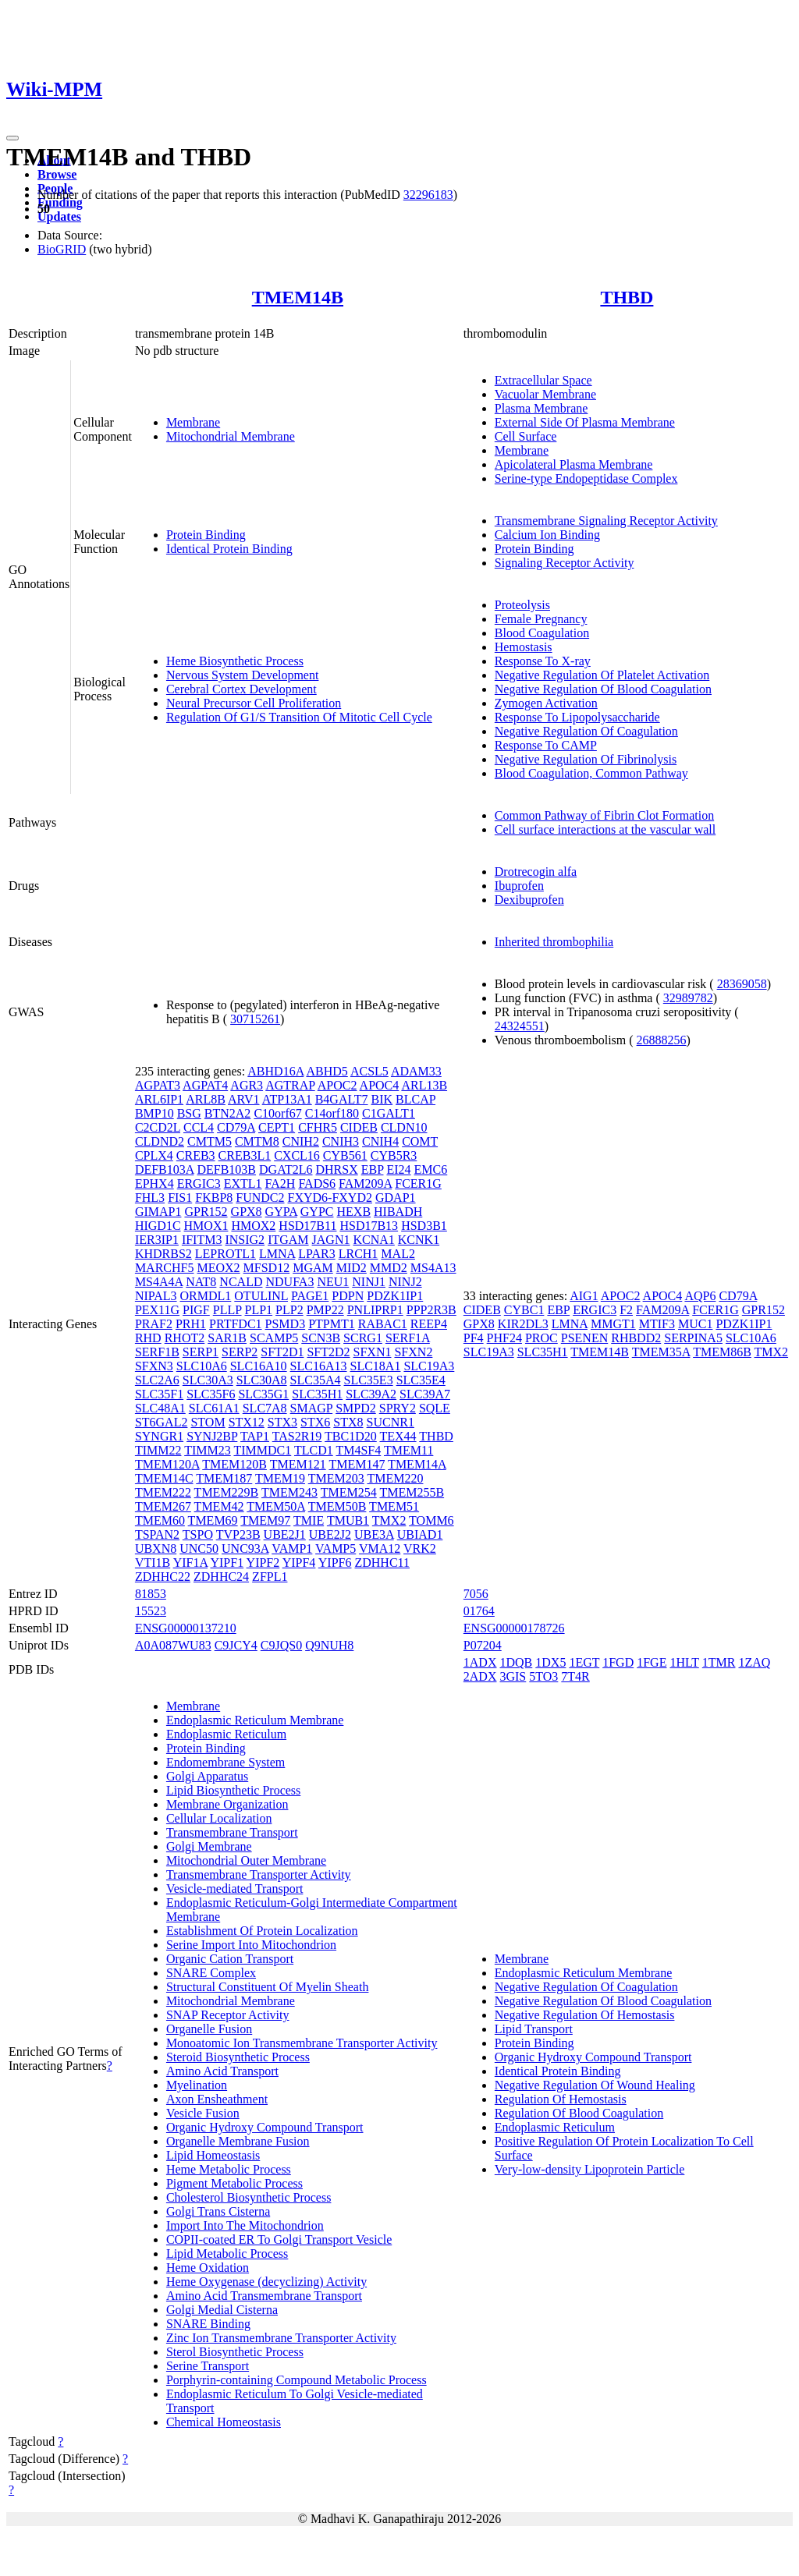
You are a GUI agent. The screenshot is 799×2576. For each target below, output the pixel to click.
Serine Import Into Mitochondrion (251, 1944)
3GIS (512, 1676)
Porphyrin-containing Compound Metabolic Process (296, 2379)
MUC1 (695, 1324)
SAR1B (227, 1338)
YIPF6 (335, 1562)
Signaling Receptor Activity (564, 562)
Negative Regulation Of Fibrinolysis (585, 759)
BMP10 (154, 1113)
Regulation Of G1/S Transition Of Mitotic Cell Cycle (299, 717)
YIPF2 (263, 1562)
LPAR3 (316, 1253)
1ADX (480, 1662)
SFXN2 (413, 1352)
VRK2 (419, 1548)
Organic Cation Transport (229, 1958)
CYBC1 (524, 1309)
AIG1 (584, 1295)
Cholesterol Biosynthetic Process (249, 2197)
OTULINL (261, 1295)
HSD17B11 (307, 1225)
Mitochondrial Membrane (230, 436)
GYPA (281, 1211)
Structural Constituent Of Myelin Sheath (267, 1986)
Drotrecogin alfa (536, 871)
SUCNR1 (390, 1422)
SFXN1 (372, 1352)
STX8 (348, 1422)
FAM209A (365, 1183)
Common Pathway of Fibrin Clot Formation (604, 815)
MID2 (351, 1267)
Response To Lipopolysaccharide (577, 717)
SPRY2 (397, 1408)
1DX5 (550, 1662)
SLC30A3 (208, 1380)
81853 (150, 1593)
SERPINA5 (693, 1338)
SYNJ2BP (211, 1436)
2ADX (480, 1676)
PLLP (227, 1309)
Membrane (193, 422)
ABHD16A (275, 1071)
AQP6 (700, 1295)
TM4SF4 (358, 1450)
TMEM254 (349, 1492)
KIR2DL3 (523, 1324)
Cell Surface (526, 436)
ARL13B (424, 1085)
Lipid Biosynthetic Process (233, 1790)
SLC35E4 (421, 1380)
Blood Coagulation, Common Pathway (591, 773)
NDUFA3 (289, 1281)
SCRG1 (362, 1338)
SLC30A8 (261, 1380)
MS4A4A (159, 1281)
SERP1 (200, 1352)
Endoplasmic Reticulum (226, 1734)
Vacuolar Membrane (545, 394)
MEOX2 (218, 1267)
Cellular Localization (219, 1818)
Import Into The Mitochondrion (245, 2225)
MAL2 (398, 1253)
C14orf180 (332, 1113)
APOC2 (337, 1085)
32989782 (688, 998)
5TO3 (543, 1676)
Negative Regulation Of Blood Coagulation (603, 689)
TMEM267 (163, 1506)
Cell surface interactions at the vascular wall (605, 829)
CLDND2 (159, 1141)
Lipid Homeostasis (213, 2155)
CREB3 (195, 1155)
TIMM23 (207, 1450)
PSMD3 (285, 1324)
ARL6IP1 (159, 1099)
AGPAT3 (157, 1085)
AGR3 (246, 1085)
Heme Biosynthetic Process (235, 661)
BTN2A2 (227, 1113)
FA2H (280, 1183)
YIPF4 (299, 1562)
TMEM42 (219, 1506)
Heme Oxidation (207, 2267)
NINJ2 (405, 1281)
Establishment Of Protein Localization (262, 1930)
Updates (59, 216)
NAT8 (201, 1281)
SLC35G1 (263, 1394)
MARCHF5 (164, 1267)
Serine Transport (207, 2365)
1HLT (683, 1662)
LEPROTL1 (225, 1253)
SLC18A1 (375, 1366)
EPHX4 (154, 1183)
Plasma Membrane (541, 408)
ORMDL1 (206, 1295)
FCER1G (418, 1183)
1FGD (618, 1662)
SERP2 (239, 1352)
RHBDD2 (636, 1338)
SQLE (434, 1408)
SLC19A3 (428, 1366)
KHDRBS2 (163, 1253)
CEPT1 (276, 1127)
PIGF (196, 1309)
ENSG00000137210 (185, 1628)
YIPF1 (226, 1562)
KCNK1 (418, 1239)
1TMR (719, 1662)
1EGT (584, 1662)
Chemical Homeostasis (223, 2422)
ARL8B (205, 1099)
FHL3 (150, 1197)
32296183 (428, 194)
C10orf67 (277, 1113)
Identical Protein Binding (229, 548)
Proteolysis (522, 604)
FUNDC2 (260, 1197)
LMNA (277, 1253)
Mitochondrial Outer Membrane (246, 1860)
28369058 (742, 983)
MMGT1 (613, 1324)
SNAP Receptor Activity (227, 2014)
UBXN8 (155, 1548)
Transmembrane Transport (232, 1832)
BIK (382, 1099)
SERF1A (407, 1338)
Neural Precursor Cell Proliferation (253, 703)
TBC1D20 (351, 1436)
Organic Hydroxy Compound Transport (265, 2127)
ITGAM (288, 1239)
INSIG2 (245, 1239)
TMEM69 (213, 1520)
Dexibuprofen (529, 899)
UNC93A (245, 1548)
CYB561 (345, 1155)
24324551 (520, 1026)
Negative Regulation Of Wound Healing (595, 2085)
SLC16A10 (258, 1366)
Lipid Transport (534, 2029)
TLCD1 (313, 1450)
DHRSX (336, 1169)
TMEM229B (226, 1492)
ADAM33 (416, 1071)
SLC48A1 (160, 1408)
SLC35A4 (315, 1380)
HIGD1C (158, 1225)
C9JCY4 (236, 1645)
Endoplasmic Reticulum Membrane (255, 1720)
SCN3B (320, 1338)
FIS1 (180, 1197)
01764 (479, 1611)
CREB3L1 (245, 1155)
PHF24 (504, 1338)
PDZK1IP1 (395, 1295)
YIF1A (190, 1562)
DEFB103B (226, 1169)
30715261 (255, 1019)
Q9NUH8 (329, 1645)
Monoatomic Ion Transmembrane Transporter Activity (302, 2043)
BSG (189, 1113)
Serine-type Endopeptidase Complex (586, 478)
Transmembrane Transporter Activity (258, 1874)
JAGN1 (331, 1239)
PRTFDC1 (235, 1324)
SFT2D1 (282, 1352)
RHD (148, 1338)
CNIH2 (300, 1141)
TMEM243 (289, 1492)
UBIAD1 (420, 1534)
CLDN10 (404, 1127)
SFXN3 (154, 1366)
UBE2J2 (330, 1534)
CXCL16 (297, 1155)
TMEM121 (298, 1464)
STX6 (315, 1422)
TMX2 (389, 1520)
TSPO (198, 1534)
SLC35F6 (210, 1394)
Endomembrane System (225, 1762)
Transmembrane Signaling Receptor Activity (606, 520)
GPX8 (246, 1211)
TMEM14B (297, 297)
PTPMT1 (331, 1324)
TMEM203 (336, 1478)
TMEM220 (395, 1478)
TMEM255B (411, 1492)
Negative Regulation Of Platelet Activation (602, 675)
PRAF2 (153, 1324)
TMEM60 (160, 1520)
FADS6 (317, 1183)
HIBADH (398, 1211)
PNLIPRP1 (375, 1309)
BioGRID (61, 249)
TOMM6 (431, 1520)
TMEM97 (265, 1520)
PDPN (348, 1295)
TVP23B (238, 1534)
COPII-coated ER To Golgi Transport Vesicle (279, 2239)
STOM (207, 1422)
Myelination (196, 2085)
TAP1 (254, 1436)
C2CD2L (157, 1127)
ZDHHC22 (162, 1576)
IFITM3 (202, 1239)
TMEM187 (224, 1478)
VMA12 (379, 1548)
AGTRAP (289, 1085)
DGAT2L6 (285, 1169)
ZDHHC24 (221, 1576)
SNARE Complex (211, 1972)
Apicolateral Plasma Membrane (574, 464)
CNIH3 (340, 1141)
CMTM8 (257, 1141)
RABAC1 (382, 1324)
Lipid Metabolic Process (227, 2253)
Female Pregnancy (541, 618)
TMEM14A (417, 1464)
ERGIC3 (199, 1183)
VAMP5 (335, 1548)
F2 (626, 1309)
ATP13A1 (287, 1099)
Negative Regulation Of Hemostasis (585, 2014)
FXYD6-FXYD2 (330, 1197)
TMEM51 (394, 1506)
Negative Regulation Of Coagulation (586, 731)
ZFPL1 (269, 1576)
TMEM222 (163, 1492)
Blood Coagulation (542, 633)
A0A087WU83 (173, 1645)
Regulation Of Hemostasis (561, 2099)
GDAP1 (395, 1197)
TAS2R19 (297, 1436)
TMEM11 (408, 1450)
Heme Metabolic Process (228, 2169)
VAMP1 (292, 1548)
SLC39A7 (425, 1394)
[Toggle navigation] (12, 138)
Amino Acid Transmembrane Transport (264, 2295)
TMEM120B (234, 1464)
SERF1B (157, 1352)
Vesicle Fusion (203, 2113)
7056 (475, 1593)
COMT (420, 1141)
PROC (541, 1338)
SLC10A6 (201, 1366)
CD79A (236, 1127)
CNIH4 (380, 1141)
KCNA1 (373, 1239)
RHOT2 (185, 1338)
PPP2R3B (431, 1309)
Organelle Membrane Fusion (238, 2141)
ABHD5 (326, 1071)
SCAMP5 (274, 1338)
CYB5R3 (394, 1155)
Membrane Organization (227, 1804)
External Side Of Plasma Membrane (585, 422)
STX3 (282, 1422)
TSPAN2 (157, 1534)
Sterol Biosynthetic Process (235, 2351)
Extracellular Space (543, 380)
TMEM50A (276, 1506)
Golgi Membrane (209, 1846)
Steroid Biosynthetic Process (238, 2057)
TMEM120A (167, 1464)
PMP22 (325, 1309)
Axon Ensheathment (217, 2099)
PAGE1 (309, 1295)
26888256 (662, 1040)
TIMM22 (158, 1450)
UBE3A (374, 1534)
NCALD (240, 1281)
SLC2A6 (157, 1380)
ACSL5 (369, 1071)
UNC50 (198, 1548)
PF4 (473, 1338)
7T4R (575, 1676)
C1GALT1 (388, 1113)
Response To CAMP (546, 745)
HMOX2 (253, 1225)
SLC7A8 (265, 1408)
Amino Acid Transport (222, 2071)
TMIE (308, 1520)
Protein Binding (206, 534)
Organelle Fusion (209, 2029)
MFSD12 (266, 1267)
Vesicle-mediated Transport (235, 1888)
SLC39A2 (371, 1394)
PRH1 (191, 1324)
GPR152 (205, 1211)
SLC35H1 (317, 1394)
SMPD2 (356, 1408)
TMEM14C (164, 1478)
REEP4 (428, 1324)
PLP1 (259, 1309)
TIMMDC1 (262, 1450)
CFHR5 (317, 1127)
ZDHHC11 (382, 1562)
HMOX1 (206, 1225)
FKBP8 (214, 1197)
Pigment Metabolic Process (234, 2183)
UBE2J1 (285, 1534)
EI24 (398, 1169)
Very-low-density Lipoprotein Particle (590, 2169)
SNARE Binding (208, 2323)
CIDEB (359, 1127)
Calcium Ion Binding (547, 534)
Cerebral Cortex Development (241, 689)
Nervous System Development (242, 675)
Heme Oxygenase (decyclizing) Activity (266, 2281)
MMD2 (388, 1267)
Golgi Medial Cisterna (222, 2309)
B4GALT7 (341, 1099)
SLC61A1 (214, 1408)
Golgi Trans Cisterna (218, 2211)
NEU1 (333, 1281)
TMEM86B (722, 1352)
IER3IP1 (157, 1239)
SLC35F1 (159, 1394)
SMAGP (311, 1408)
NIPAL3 (156, 1295)
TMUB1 (348, 1520)
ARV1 (244, 1099)
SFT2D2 (328, 1352)
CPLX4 (154, 1155)
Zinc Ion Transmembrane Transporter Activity (281, 2337)
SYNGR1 (159, 1436)
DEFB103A (164, 1169)
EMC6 (431, 1169)
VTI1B (152, 1562)
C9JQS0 (281, 1645)
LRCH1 (358, 1253)
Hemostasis (523, 647)
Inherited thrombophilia (554, 941)
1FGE (651, 1662)
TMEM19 (280, 1478)
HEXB (354, 1211)
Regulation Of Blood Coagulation (579, 2113)
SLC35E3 (368, 1380)
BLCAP (415, 1099)
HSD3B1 (424, 1225)
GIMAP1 (158, 1211)
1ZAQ (754, 1662)
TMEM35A (661, 1352)
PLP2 (289, 1309)
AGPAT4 (205, 1085)
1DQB (515, 1662)
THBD (626, 297)
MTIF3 (657, 1324)
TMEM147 (356, 1464)
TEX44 (397, 1436)
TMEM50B (337, 1506)
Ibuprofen (519, 885)
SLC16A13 (318, 1366)
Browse (56, 174)
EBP (372, 1169)
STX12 (247, 1422)
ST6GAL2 (161, 1422)
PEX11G (157, 1309)
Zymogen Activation (546, 703)
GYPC (317, 1211)
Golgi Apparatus (207, 1776)
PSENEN (584, 1338)
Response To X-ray (543, 661)
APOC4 (380, 1085)
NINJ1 (368, 1281)
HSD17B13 (368, 1225)
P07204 (482, 1645)
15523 (150, 1611)
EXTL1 (243, 1183)
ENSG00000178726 (514, 1628)
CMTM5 (209, 1141)
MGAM (313, 1267)
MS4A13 (433, 1267)
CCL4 (198, 1127)
